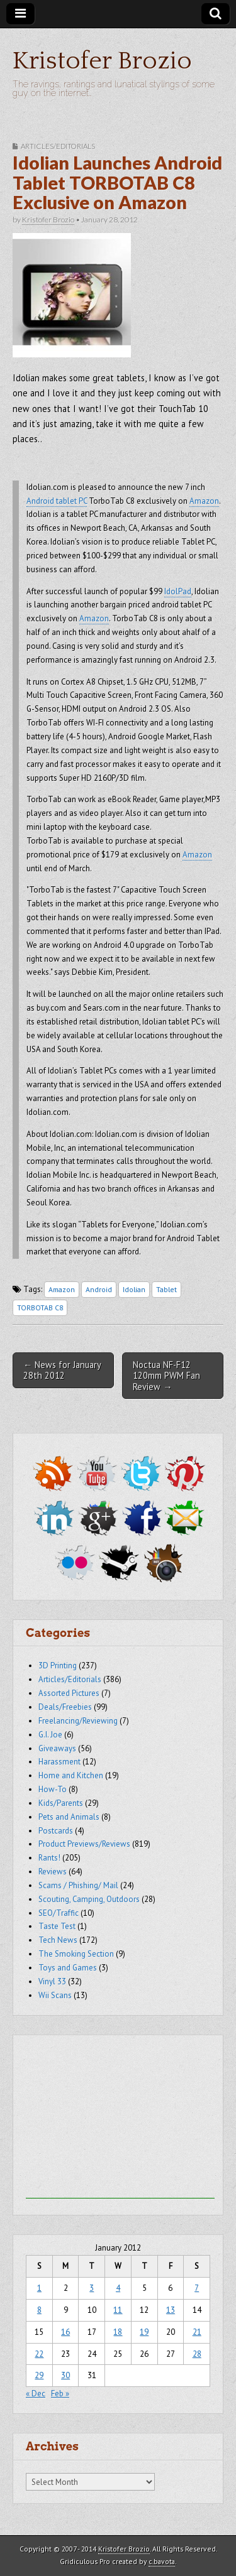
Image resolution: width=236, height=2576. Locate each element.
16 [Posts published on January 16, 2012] (65, 2332)
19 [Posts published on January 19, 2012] (144, 2332)
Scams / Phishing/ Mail (78, 1885)
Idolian (134, 1289)
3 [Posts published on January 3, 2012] (91, 2288)
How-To (52, 1789)
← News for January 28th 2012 (62, 1370)
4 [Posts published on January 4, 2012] (118, 2288)
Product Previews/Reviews (84, 1844)
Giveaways (57, 1748)
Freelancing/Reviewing (78, 1720)
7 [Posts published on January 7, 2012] (196, 2288)
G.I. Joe (50, 1734)
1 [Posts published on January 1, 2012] (39, 2288)
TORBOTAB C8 (40, 1307)
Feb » (60, 2393)
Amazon (204, 501)
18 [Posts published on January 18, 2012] (117, 2332)
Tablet (166, 1289)
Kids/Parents (60, 1803)
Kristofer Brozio (102, 61)
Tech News (57, 1940)
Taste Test (57, 1926)
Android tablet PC (56, 501)
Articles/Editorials (58, 146)
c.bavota (162, 2561)
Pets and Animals (68, 1817)
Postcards (55, 1830)
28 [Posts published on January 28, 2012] (197, 2354)
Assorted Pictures (68, 1693)
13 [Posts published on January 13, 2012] (170, 2310)
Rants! (49, 1857)
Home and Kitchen (70, 1775)
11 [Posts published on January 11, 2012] (117, 2310)
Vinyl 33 (52, 1981)
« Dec (35, 2393)
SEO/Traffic (58, 1913)
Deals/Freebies (65, 1707)
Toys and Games (67, 1967)
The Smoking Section (76, 1953)
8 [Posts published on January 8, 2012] (39, 2310)
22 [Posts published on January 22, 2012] (39, 2354)
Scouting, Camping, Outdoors (89, 1899)
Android (99, 1289)
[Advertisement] (120, 2119)
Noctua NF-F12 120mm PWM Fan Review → (166, 1376)
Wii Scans (55, 1995)
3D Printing (57, 1665)
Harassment (59, 1761)
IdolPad (177, 591)
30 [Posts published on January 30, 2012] (65, 2375)
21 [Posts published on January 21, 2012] (197, 2332)
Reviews (52, 1871)
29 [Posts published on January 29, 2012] (39, 2375)
